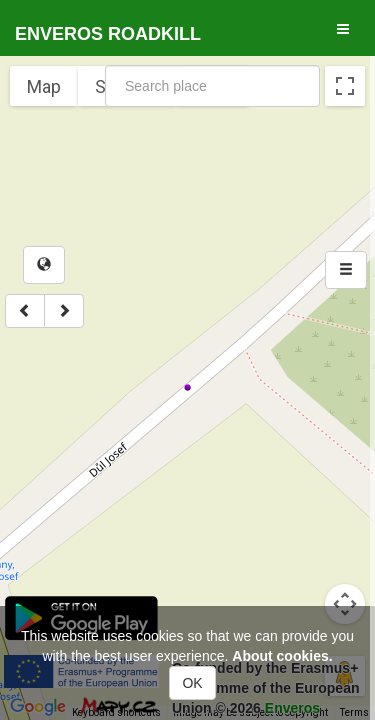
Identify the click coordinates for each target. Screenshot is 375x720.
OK (192, 683)
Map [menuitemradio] (44, 86)
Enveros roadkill (108, 34)
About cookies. (282, 656)
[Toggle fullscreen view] (345, 86)
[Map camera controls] (345, 604)
